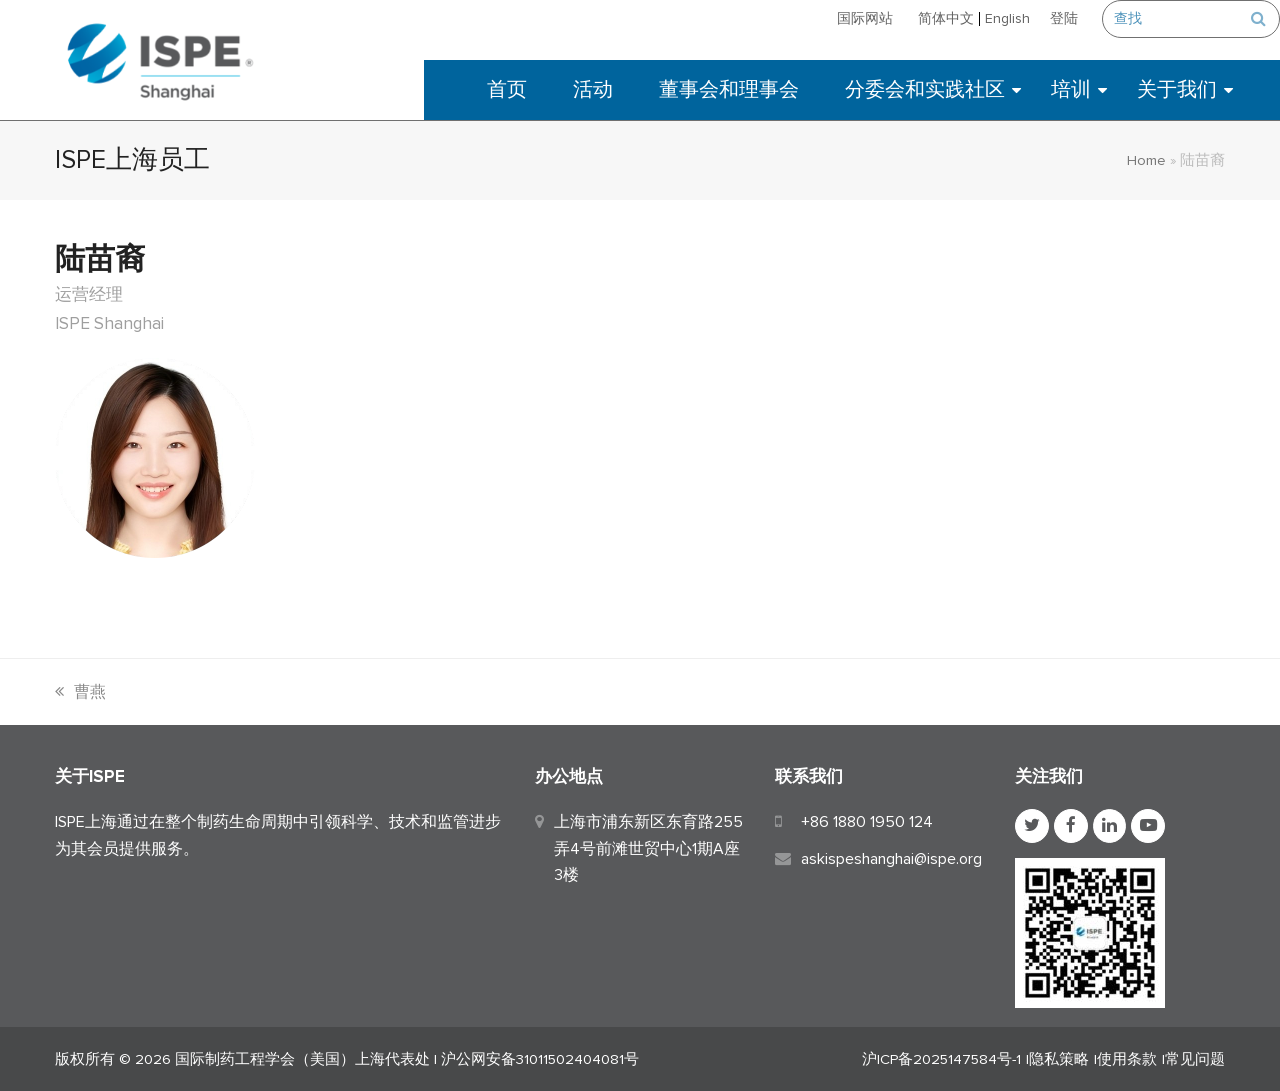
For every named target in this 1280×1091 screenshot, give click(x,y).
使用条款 (1127, 1059)
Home (1146, 160)
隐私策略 (1059, 1059)
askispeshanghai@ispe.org (891, 859)
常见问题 (1195, 1059)
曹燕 (80, 692)
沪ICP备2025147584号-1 (941, 1059)
